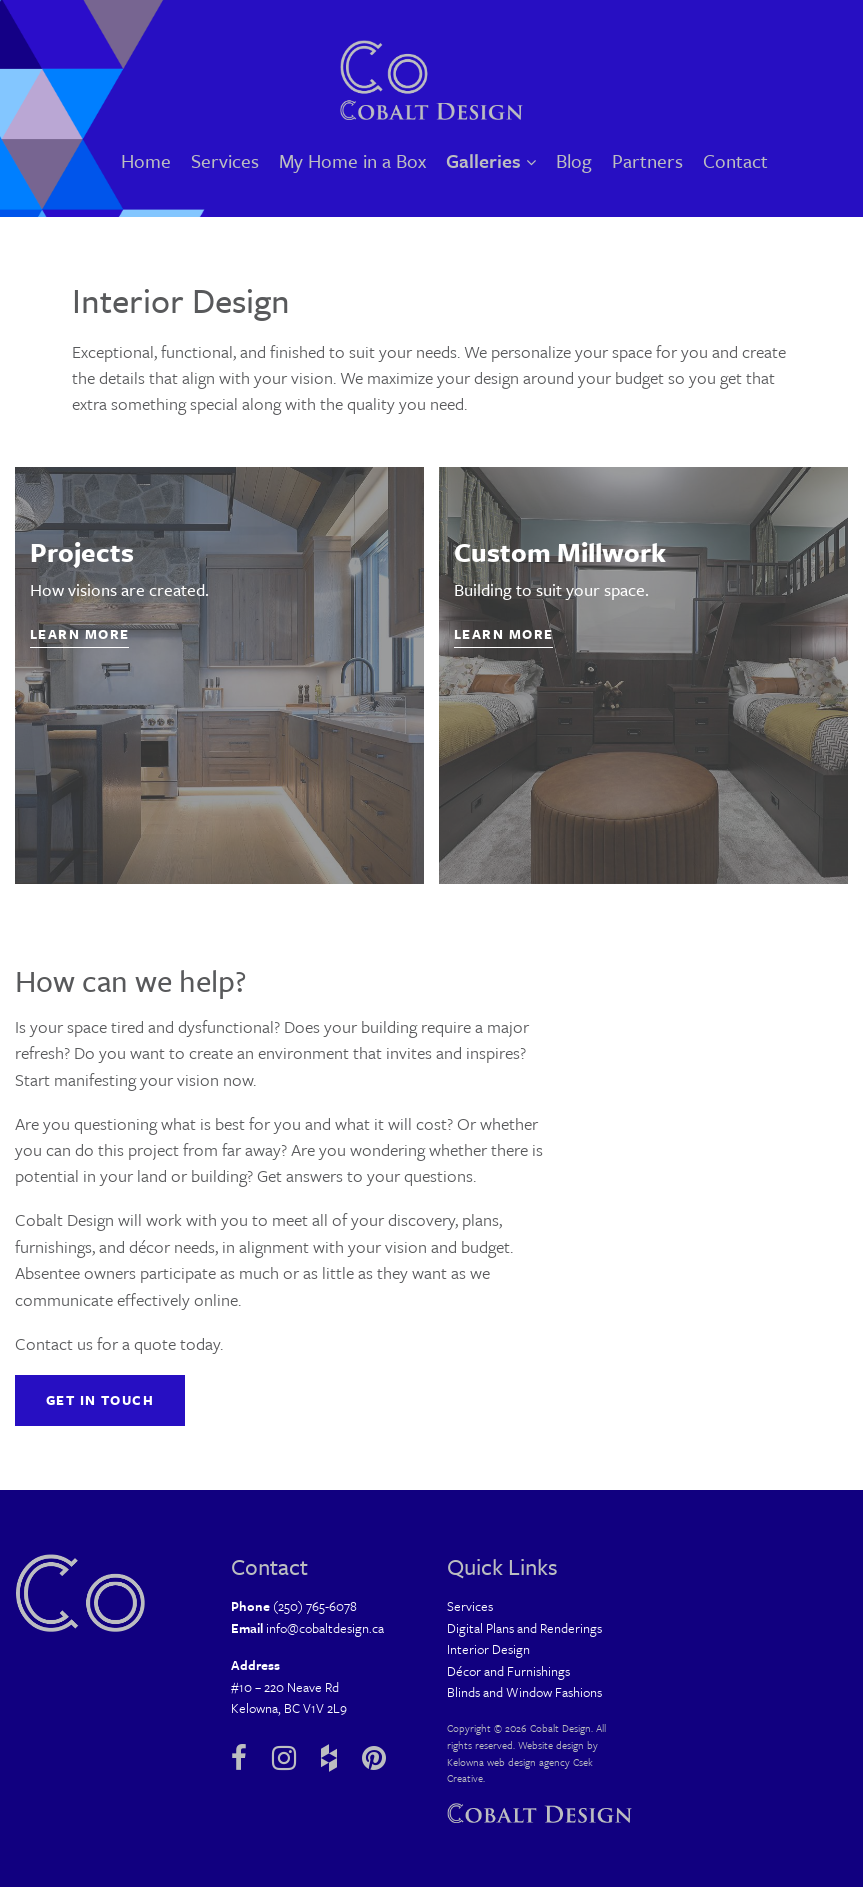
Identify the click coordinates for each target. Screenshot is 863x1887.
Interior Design (488, 1649)
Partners (647, 160)
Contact (735, 160)
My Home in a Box (352, 160)
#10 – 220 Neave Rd (285, 1687)
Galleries (491, 160)
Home (146, 160)
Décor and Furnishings (508, 1671)
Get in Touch (100, 1400)
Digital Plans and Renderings (524, 1628)
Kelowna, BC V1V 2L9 (289, 1708)
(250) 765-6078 (315, 1606)
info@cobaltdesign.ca (325, 1628)
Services (225, 160)
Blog (574, 160)
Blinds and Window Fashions (524, 1692)
